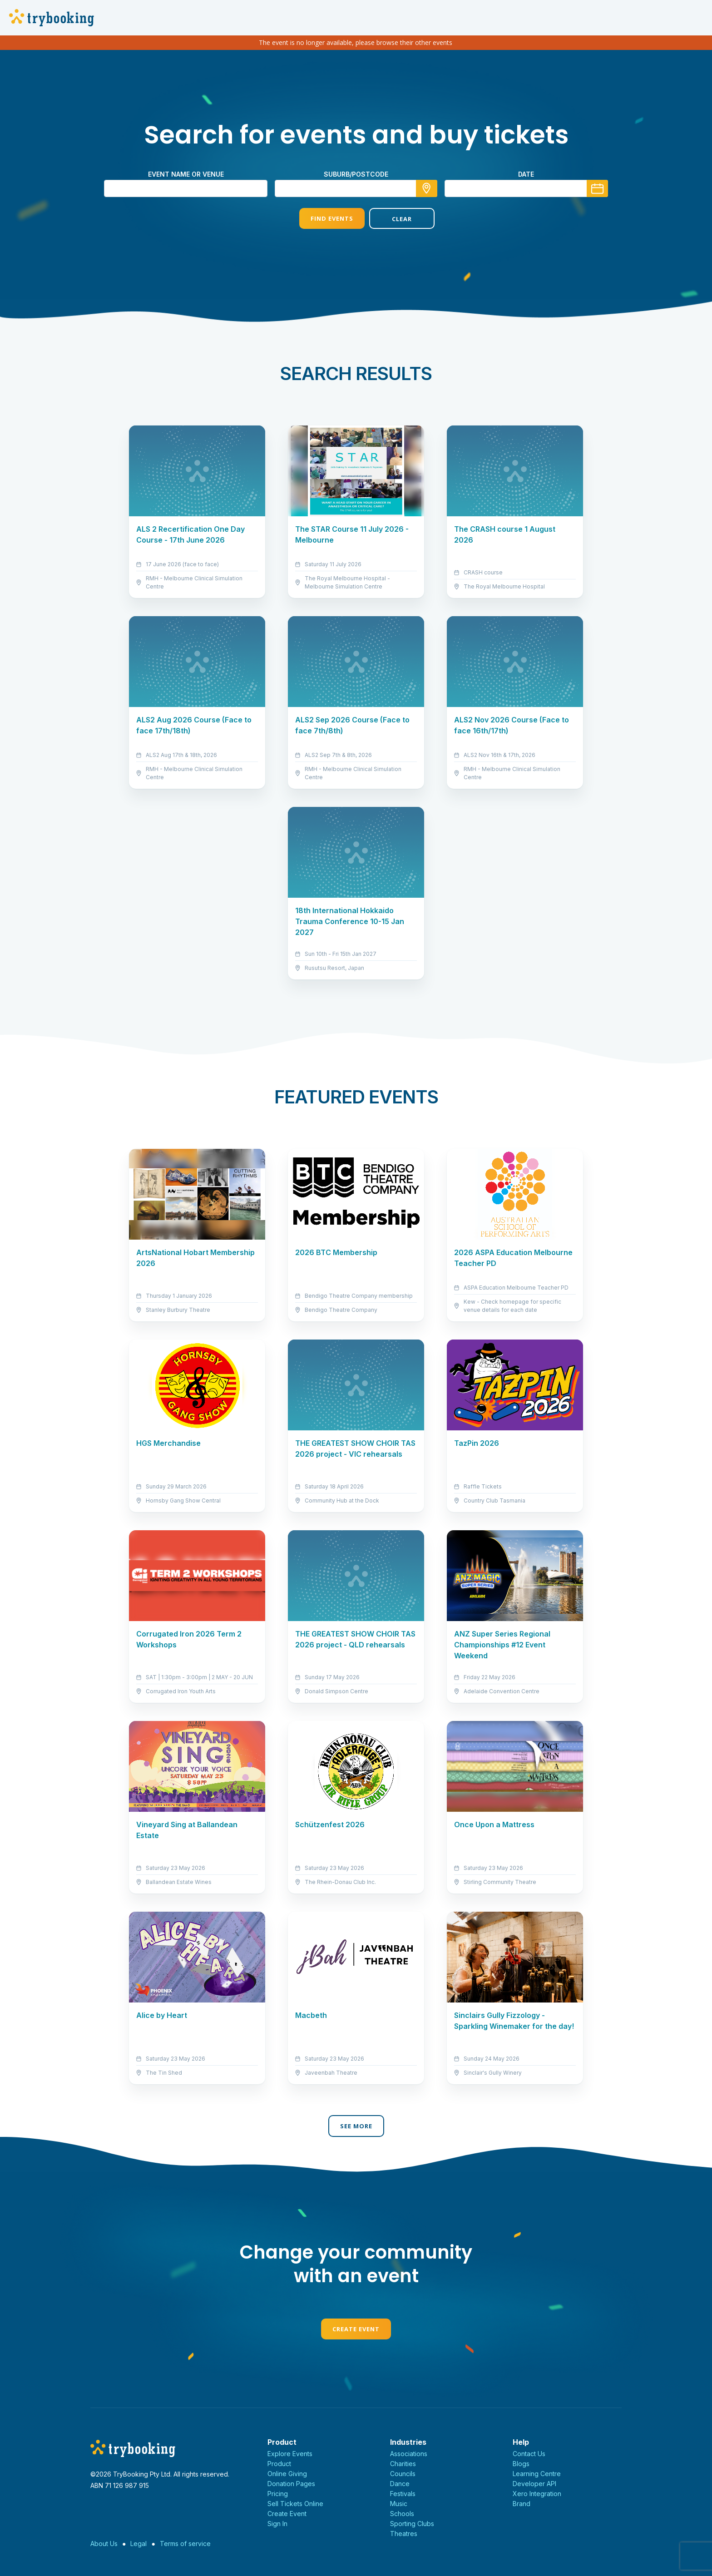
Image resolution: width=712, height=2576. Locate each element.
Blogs (521, 2463)
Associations (408, 2453)
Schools (402, 2513)
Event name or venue (186, 174)
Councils (402, 2473)
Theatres (403, 2533)
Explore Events (289, 2453)
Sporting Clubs (412, 2523)
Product (279, 2463)
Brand (521, 2503)
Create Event (356, 2329)
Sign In (277, 2523)
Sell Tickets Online (295, 2503)
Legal (138, 2543)
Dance (400, 2483)
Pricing (277, 2493)
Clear (391, 219)
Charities (403, 2463)
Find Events (321, 218)
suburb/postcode (356, 174)
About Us (104, 2543)
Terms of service (185, 2543)
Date (526, 174)
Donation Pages (291, 2483)
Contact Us (529, 2453)
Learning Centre (537, 2473)
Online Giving (287, 2473)
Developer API (534, 2483)
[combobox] (356, 188)
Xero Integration (537, 2493)
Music (398, 2503)
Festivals (402, 2493)
